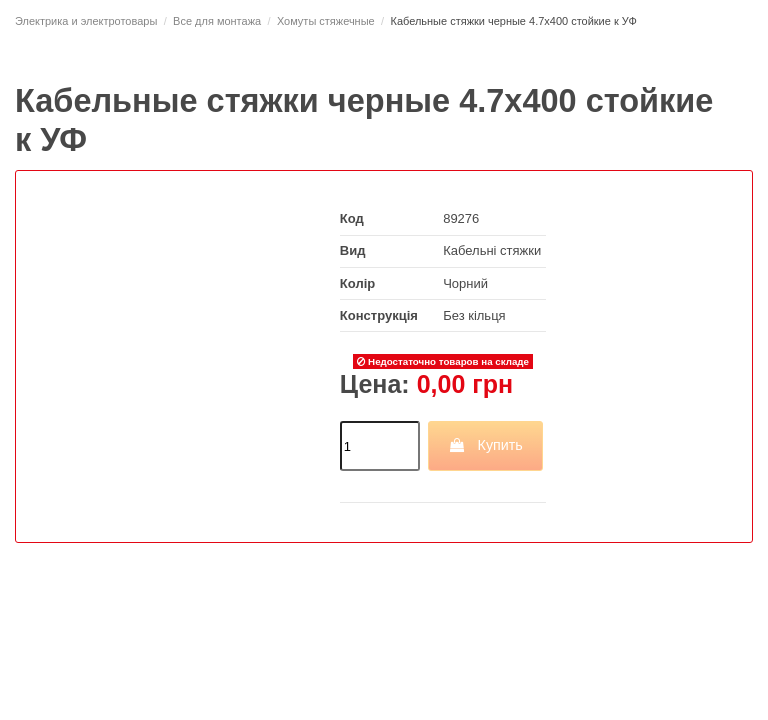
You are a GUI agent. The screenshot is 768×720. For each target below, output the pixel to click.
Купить (485, 445)
